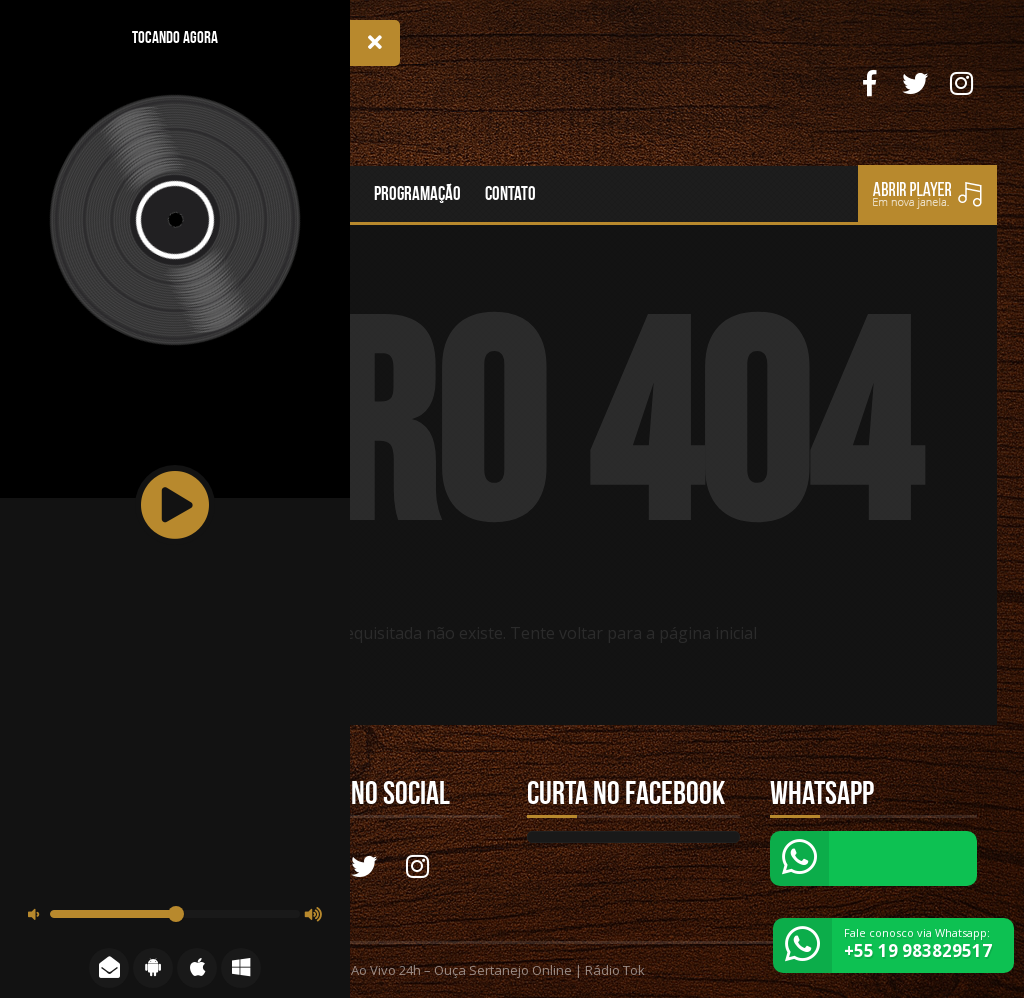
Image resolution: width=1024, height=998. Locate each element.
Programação (417, 193)
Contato (510, 193)
